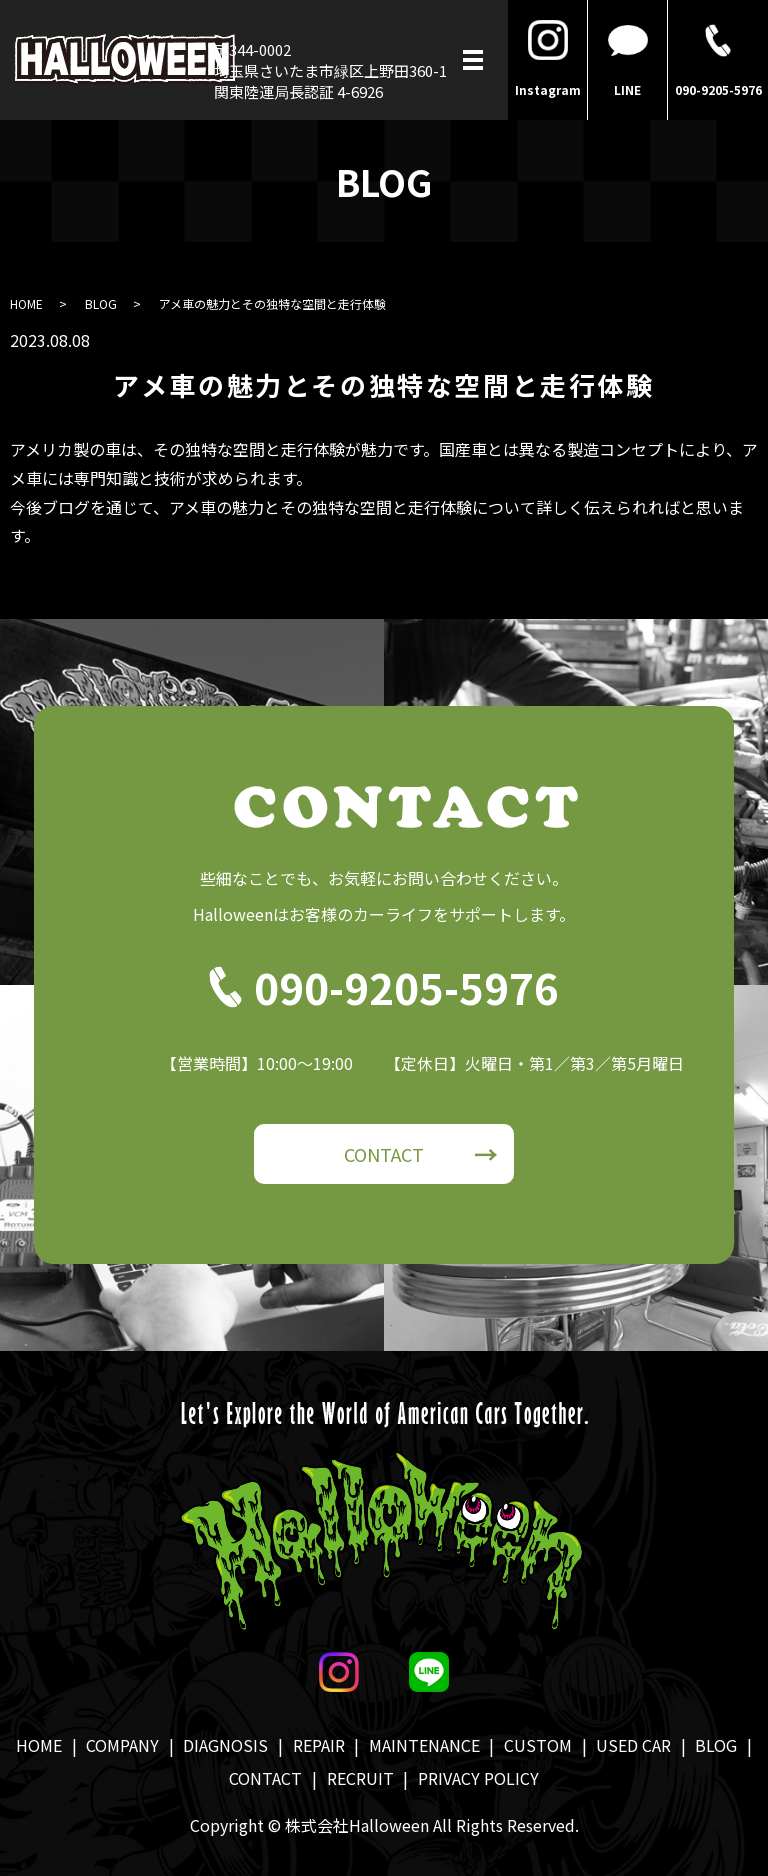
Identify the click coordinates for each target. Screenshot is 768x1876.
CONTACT (384, 1154)
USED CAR (633, 1745)
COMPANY (122, 1745)
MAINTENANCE (424, 1745)
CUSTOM (538, 1745)
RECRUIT (360, 1778)
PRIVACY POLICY (478, 1778)
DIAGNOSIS (225, 1745)
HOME (26, 303)
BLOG (101, 303)
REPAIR (319, 1745)
